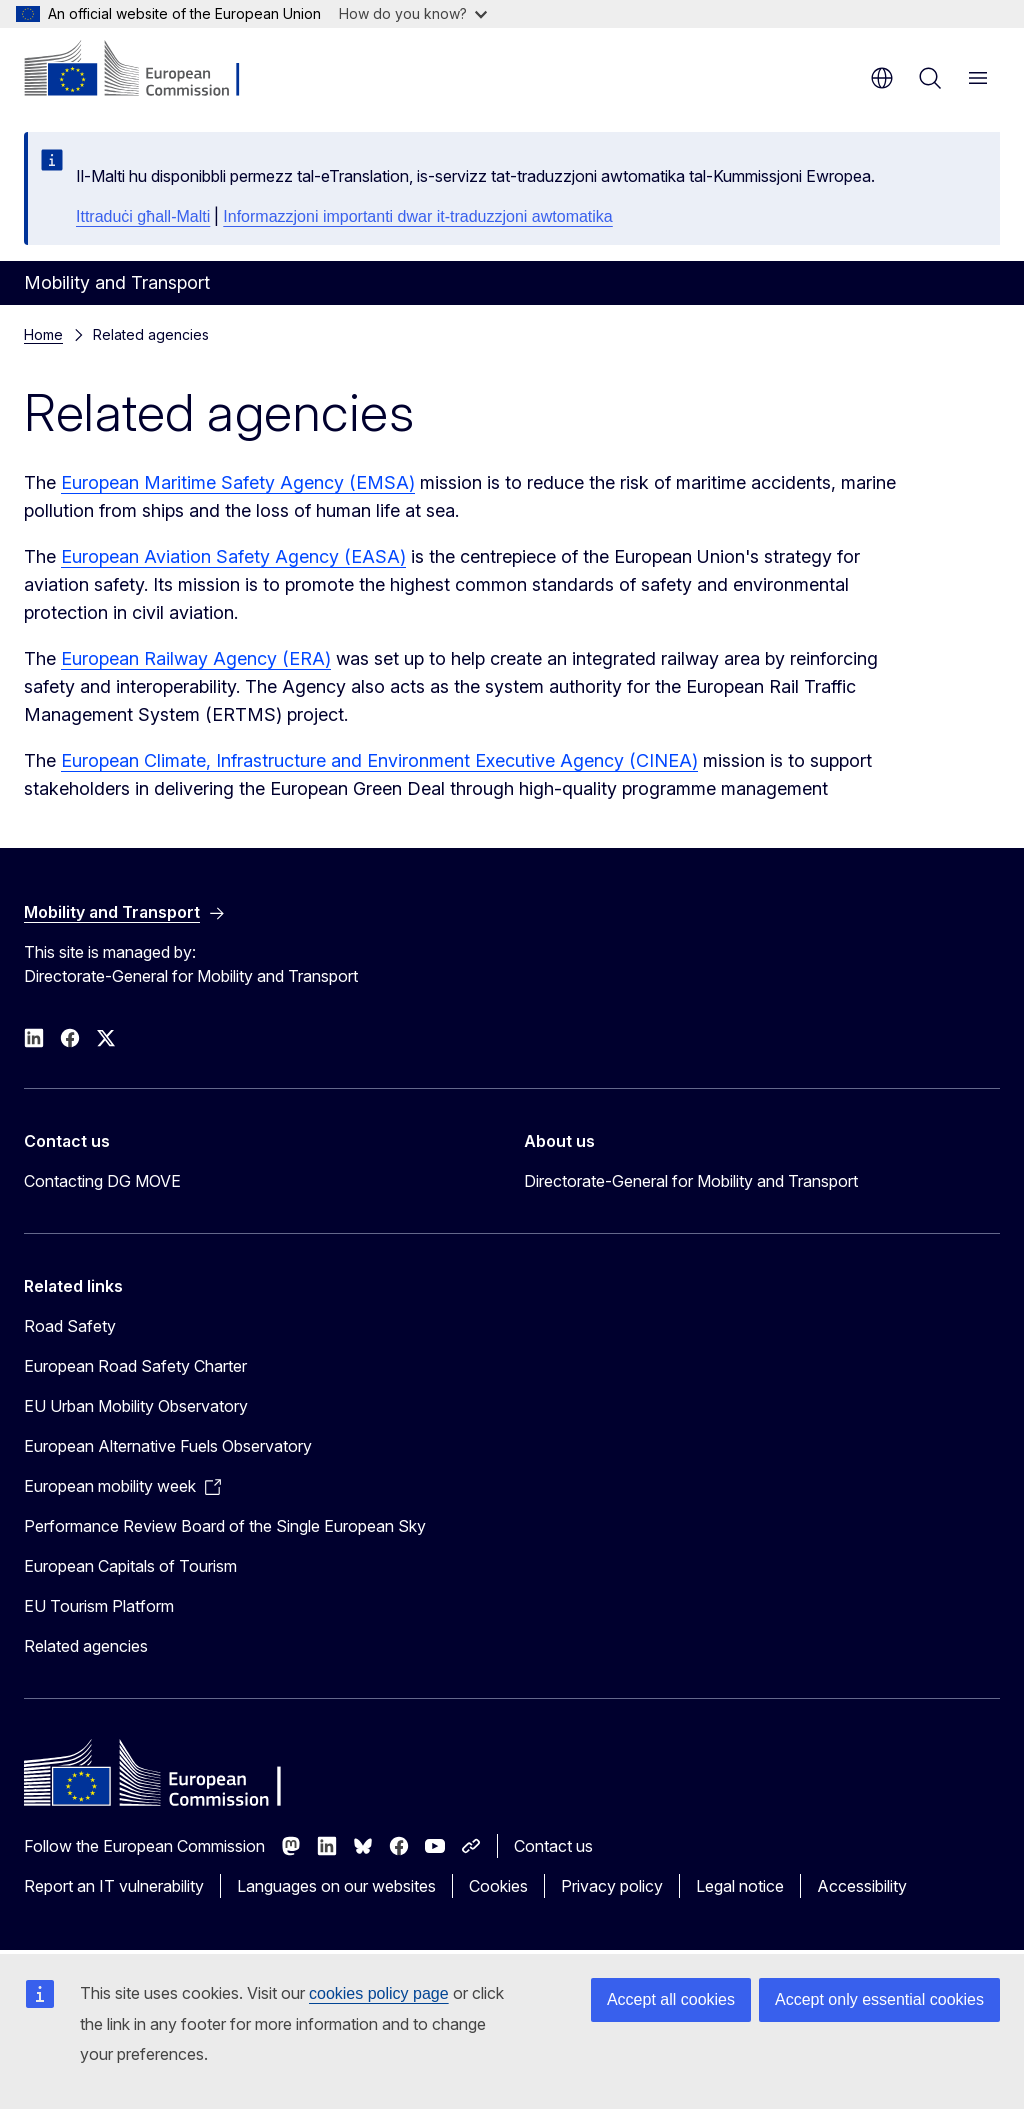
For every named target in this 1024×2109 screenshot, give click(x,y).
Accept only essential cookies (879, 1999)
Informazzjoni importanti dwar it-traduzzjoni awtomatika (417, 216)
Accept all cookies (671, 1999)
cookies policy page (379, 1993)
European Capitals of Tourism (130, 1566)
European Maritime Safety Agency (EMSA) (238, 482)
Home (43, 334)
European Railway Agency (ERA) (196, 658)
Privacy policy (612, 1886)
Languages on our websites (336, 1886)
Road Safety (70, 1326)
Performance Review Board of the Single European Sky (225, 1526)
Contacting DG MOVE (102, 1181)
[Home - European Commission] (145, 70)
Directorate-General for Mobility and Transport (691, 1181)
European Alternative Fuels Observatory (168, 1446)
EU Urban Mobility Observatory (136, 1406)
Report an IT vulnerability (114, 1886)
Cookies (498, 1886)
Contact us (553, 1846)
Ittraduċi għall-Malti (143, 216)
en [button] (882, 78)
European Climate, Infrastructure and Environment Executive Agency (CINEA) (379, 760)
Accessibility (862, 1886)
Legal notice (740, 1886)
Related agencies (86, 1646)
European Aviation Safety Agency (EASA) (233, 556)
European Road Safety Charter (135, 1366)
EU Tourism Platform (99, 1606)
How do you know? (413, 13)
